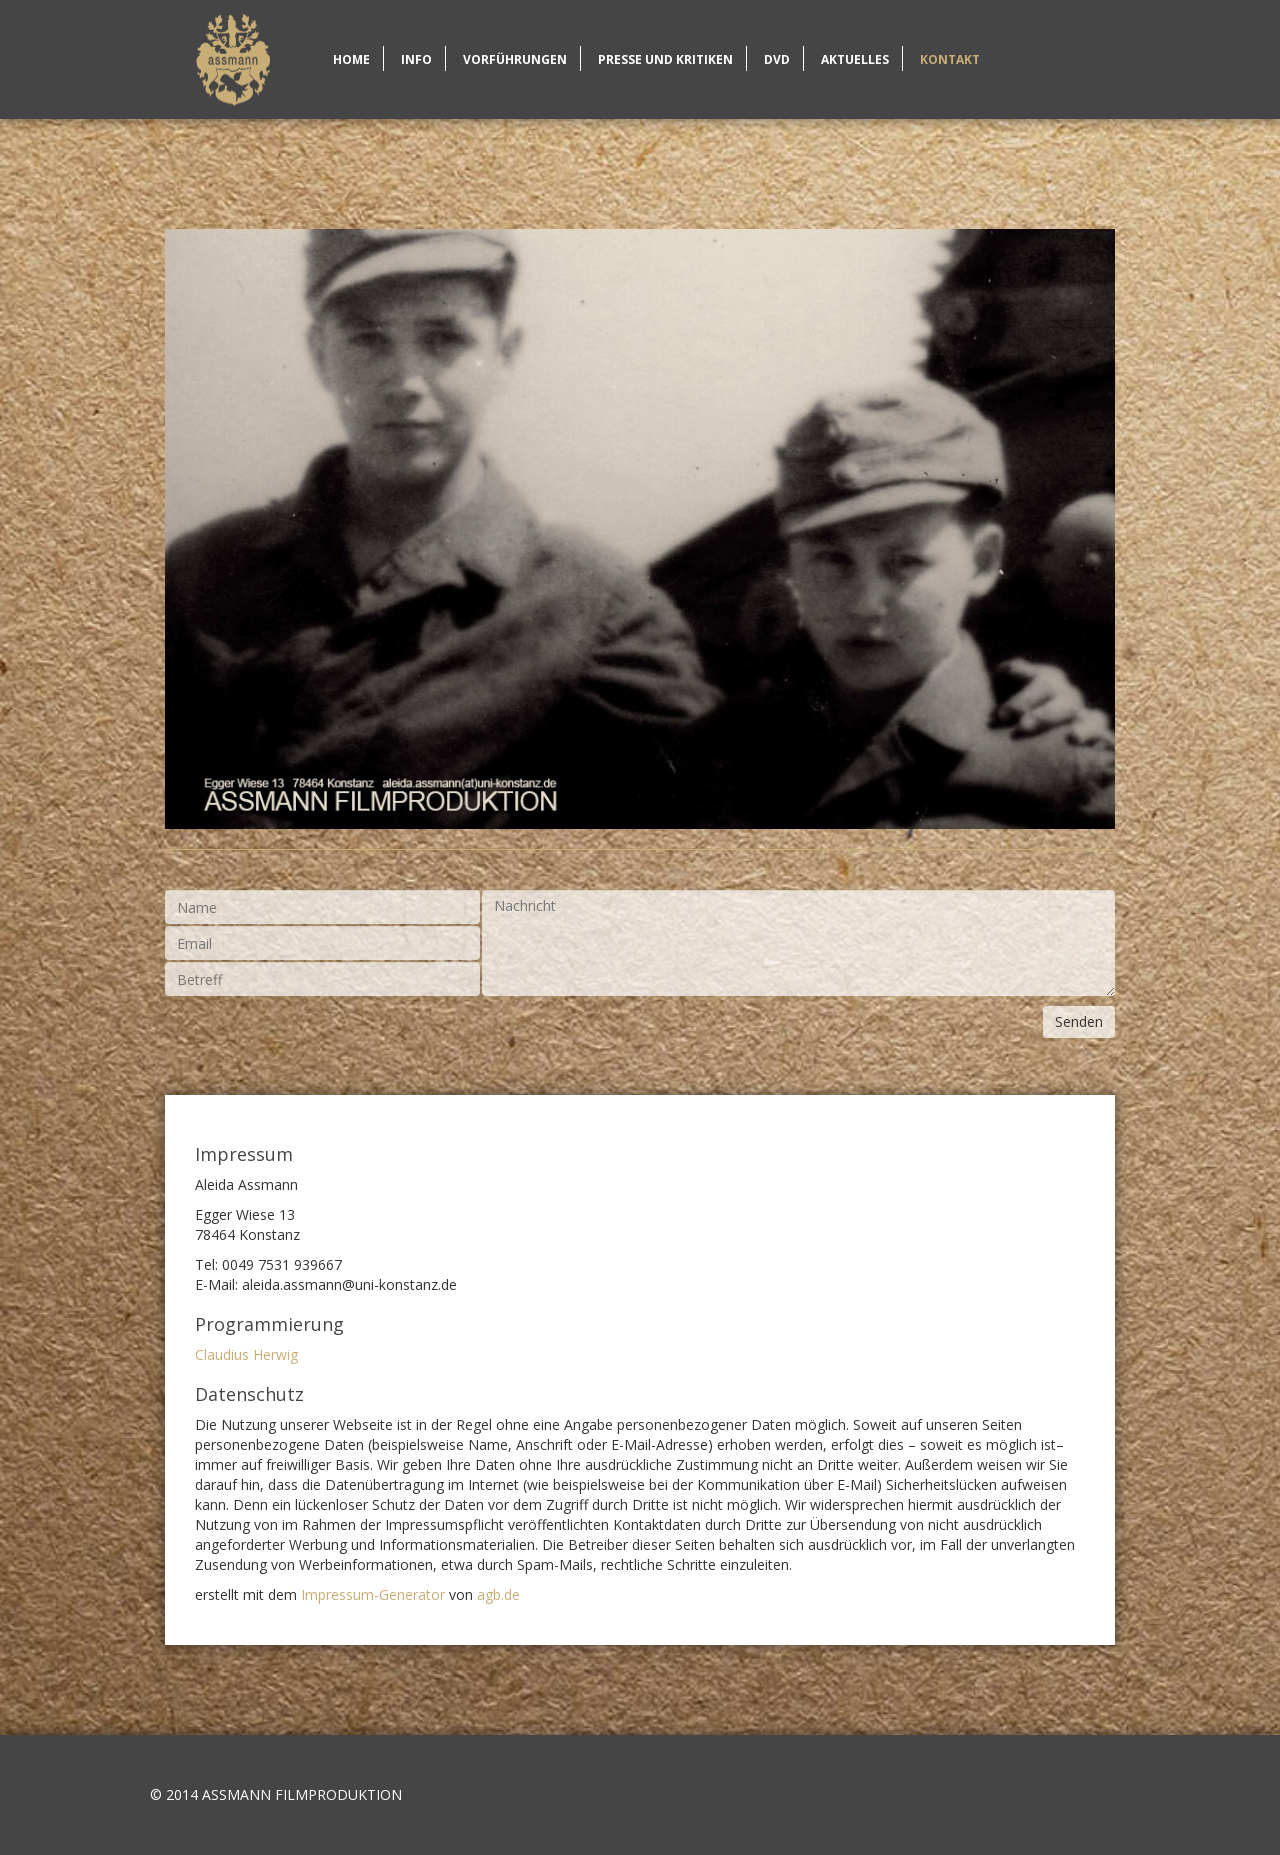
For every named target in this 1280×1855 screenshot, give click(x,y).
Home (233, 59)
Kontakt (950, 59)
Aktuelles (855, 59)
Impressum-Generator (373, 1594)
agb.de (498, 1594)
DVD (777, 59)
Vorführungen (515, 59)
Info (416, 59)
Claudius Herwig (246, 1354)
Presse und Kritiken (665, 59)
